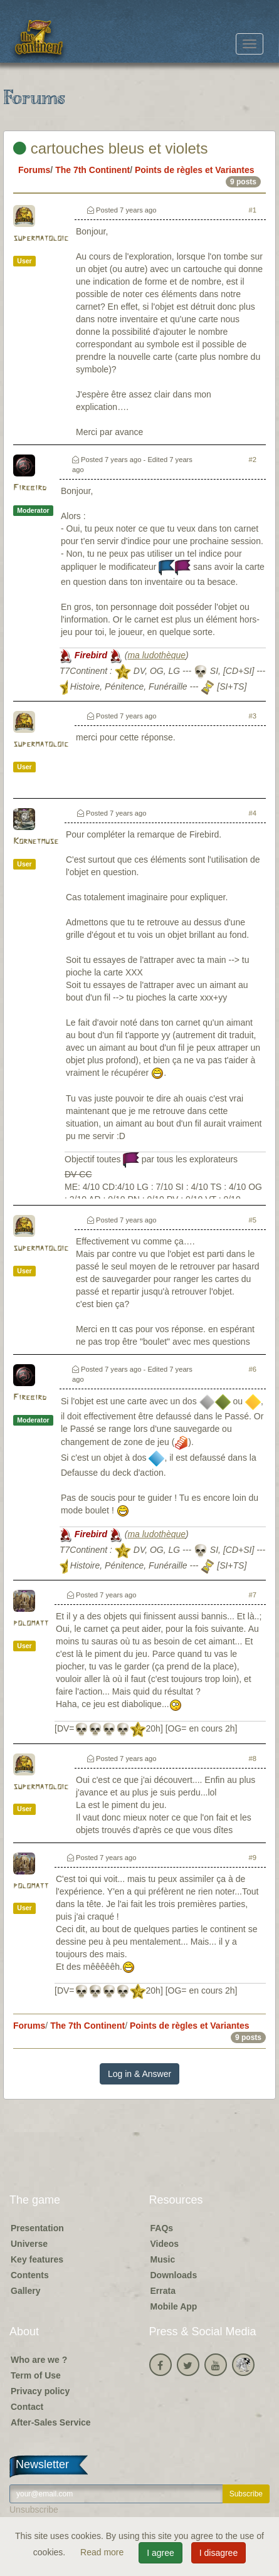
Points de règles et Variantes (195, 170)
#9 (252, 1857)
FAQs (162, 2228)
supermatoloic (40, 238)
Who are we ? (39, 2360)
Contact (27, 2407)
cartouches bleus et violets (110, 148)
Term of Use (36, 2375)
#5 (252, 1220)
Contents (30, 2275)
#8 (252, 1758)
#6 (252, 1369)
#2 (252, 459)
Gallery (25, 2291)
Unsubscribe (33, 2510)
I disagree (218, 2553)
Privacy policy (40, 2391)
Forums (34, 170)
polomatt (30, 1623)
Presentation (37, 2228)
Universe (29, 2244)
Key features (37, 2259)
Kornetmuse (35, 841)
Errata (163, 2291)
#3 (252, 716)
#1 (252, 210)
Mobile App (173, 2306)
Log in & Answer (139, 2074)
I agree (160, 2553)
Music (163, 2259)
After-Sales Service (51, 2422)
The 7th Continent (92, 170)
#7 (252, 1595)
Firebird (29, 488)
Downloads (173, 2275)
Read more (103, 2552)
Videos (164, 2244)
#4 (252, 813)
